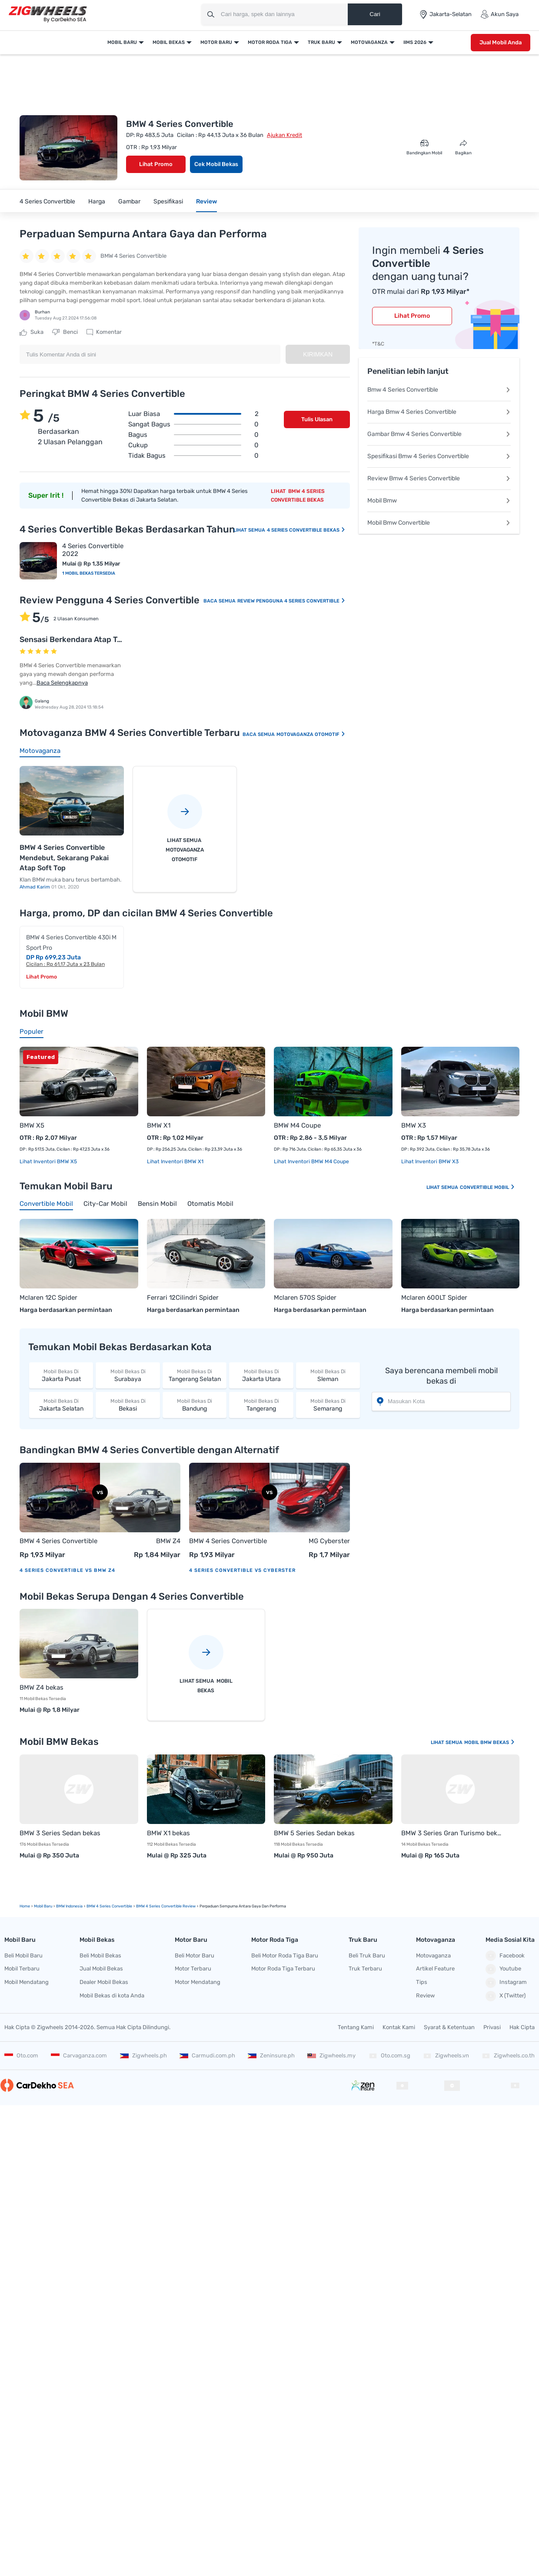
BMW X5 (32, 1125)
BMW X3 (413, 1125)
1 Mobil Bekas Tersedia (88, 573)
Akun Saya (499, 14)
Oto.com (21, 2055)
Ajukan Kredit (284, 135)
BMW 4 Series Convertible (58, 1541)
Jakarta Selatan (61, 1404)
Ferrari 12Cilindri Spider (183, 1297)
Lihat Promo (156, 164)
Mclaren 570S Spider (305, 1297)
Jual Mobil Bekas (101, 1968)
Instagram (506, 1982)
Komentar (104, 332)
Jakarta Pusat (61, 1375)
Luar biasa (193, 414)
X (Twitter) (506, 1996)
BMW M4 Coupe (297, 1125)
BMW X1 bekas (168, 1833)
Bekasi (127, 1404)
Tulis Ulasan (317, 419)
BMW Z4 (168, 1541)
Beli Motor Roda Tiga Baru (284, 1955)
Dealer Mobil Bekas (104, 1982)
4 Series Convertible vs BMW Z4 (67, 1570)
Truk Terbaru (365, 1968)
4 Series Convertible (47, 201)
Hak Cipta (522, 2027)
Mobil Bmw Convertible (439, 522)
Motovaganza (369, 42)
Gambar (129, 201)
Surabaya (127, 1375)
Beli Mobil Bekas (100, 1955)
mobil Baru (43, 1906)
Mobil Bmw (439, 500)
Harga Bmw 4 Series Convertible (439, 412)
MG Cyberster (329, 1541)
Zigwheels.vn (446, 2055)
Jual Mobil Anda (500, 42)
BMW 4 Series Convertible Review (166, 1906)
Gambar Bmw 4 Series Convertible (439, 434)
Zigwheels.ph (143, 2055)
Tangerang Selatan (194, 1375)
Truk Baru (321, 42)
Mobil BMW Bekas (489, 1742)
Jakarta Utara (261, 1375)
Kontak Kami (399, 2027)
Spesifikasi (168, 201)
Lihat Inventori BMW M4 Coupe (311, 1161)
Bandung (194, 1404)
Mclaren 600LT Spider (434, 1297)
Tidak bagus (193, 456)
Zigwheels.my (331, 2055)
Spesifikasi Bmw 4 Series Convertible (439, 456)
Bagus (193, 435)
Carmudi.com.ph (207, 2055)
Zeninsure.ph (271, 2055)
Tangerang (261, 1404)
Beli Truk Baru (367, 1955)
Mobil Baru (122, 42)
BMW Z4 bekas (41, 1687)
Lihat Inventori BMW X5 (48, 1161)
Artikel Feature (435, 1968)
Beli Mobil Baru (23, 1955)
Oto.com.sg (389, 2055)
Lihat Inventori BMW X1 (175, 1161)
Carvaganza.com (79, 2055)
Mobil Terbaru (22, 1968)
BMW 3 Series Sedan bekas (60, 1833)
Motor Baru (216, 42)
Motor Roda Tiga (270, 42)
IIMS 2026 (414, 42)
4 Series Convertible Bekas (306, 530)
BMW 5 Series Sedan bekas (314, 1833)
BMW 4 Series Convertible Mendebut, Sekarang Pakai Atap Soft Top (64, 857)
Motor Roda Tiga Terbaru (283, 1968)
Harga (96, 201)
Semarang (328, 1404)
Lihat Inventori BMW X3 (430, 1161)
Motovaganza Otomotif (311, 734)
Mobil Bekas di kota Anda (112, 1995)
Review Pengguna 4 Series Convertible (291, 601)
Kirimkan (318, 354)
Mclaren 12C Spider (48, 1297)
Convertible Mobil (487, 1187)
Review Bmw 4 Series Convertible (439, 478)
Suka (31, 332)
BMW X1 (158, 1125)
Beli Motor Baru (194, 1955)
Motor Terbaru (193, 1968)
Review (206, 201)
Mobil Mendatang (26, 1982)
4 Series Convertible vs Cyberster (242, 1570)
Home (25, 1906)
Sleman (328, 1375)
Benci (65, 332)
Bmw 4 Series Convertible (439, 389)
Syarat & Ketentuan (449, 2027)
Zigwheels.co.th (508, 2055)
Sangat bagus (193, 424)
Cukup (193, 445)
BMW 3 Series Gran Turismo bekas (451, 1833)
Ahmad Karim (35, 887)
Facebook (505, 1955)
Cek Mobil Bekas (216, 164)
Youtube (503, 1969)
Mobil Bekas (169, 42)
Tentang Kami (356, 2027)
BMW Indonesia (69, 1906)
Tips (421, 1982)
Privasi (492, 2027)
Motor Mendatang (197, 1982)
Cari (374, 14)
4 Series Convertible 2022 (92, 550)
